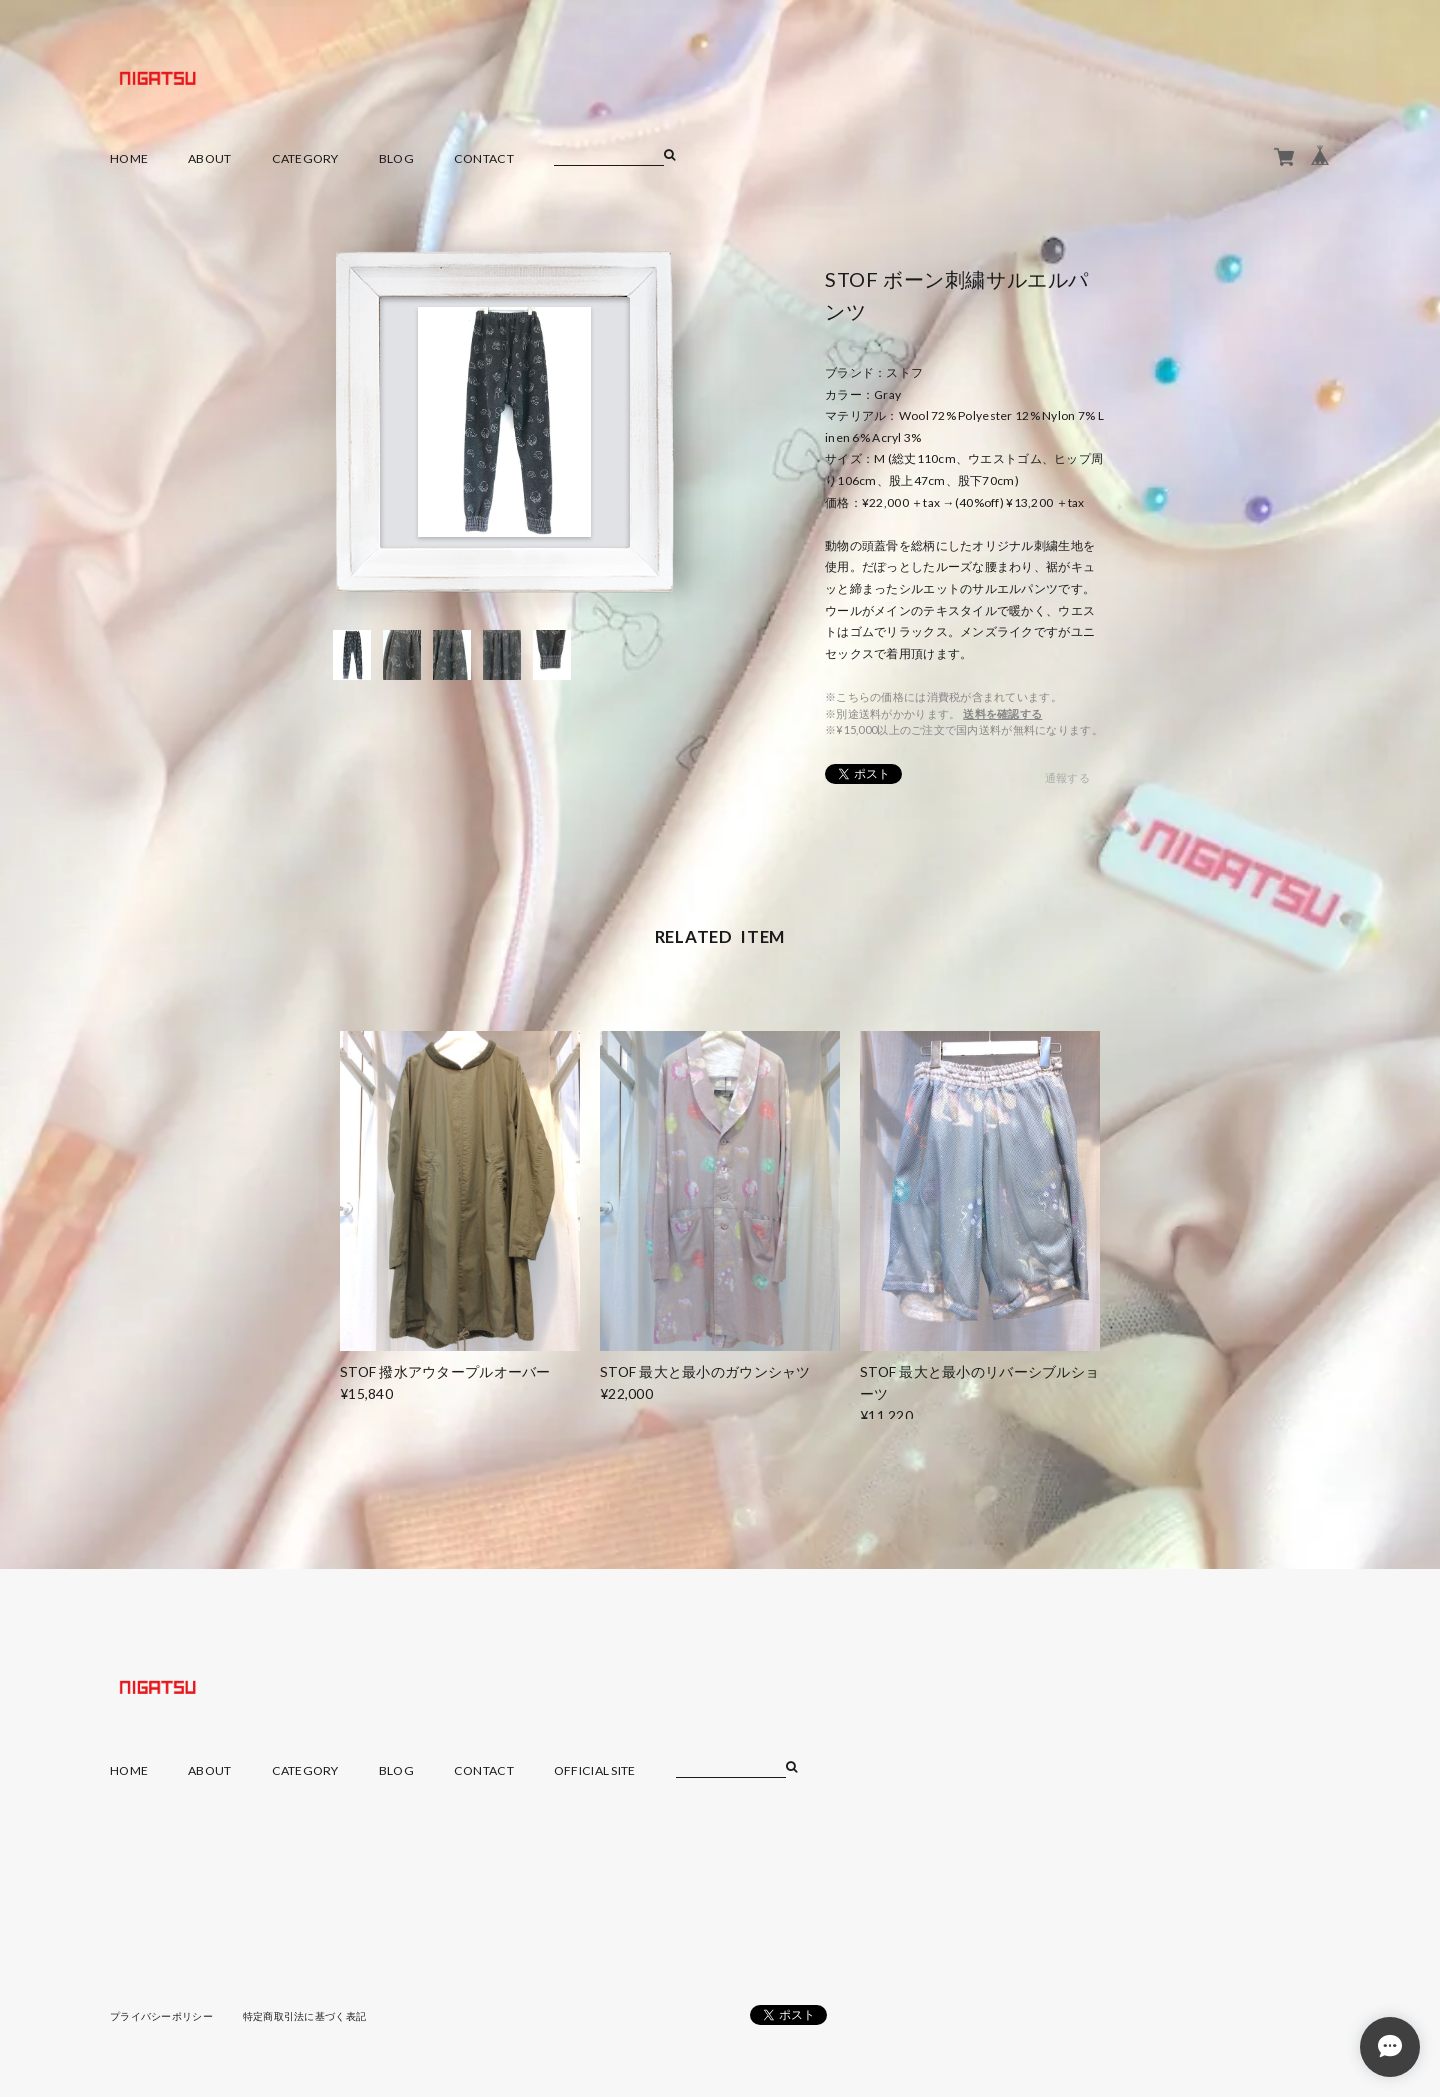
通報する (1067, 777)
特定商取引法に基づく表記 (304, 2016)
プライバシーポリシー (161, 2016)
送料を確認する (1002, 713)
